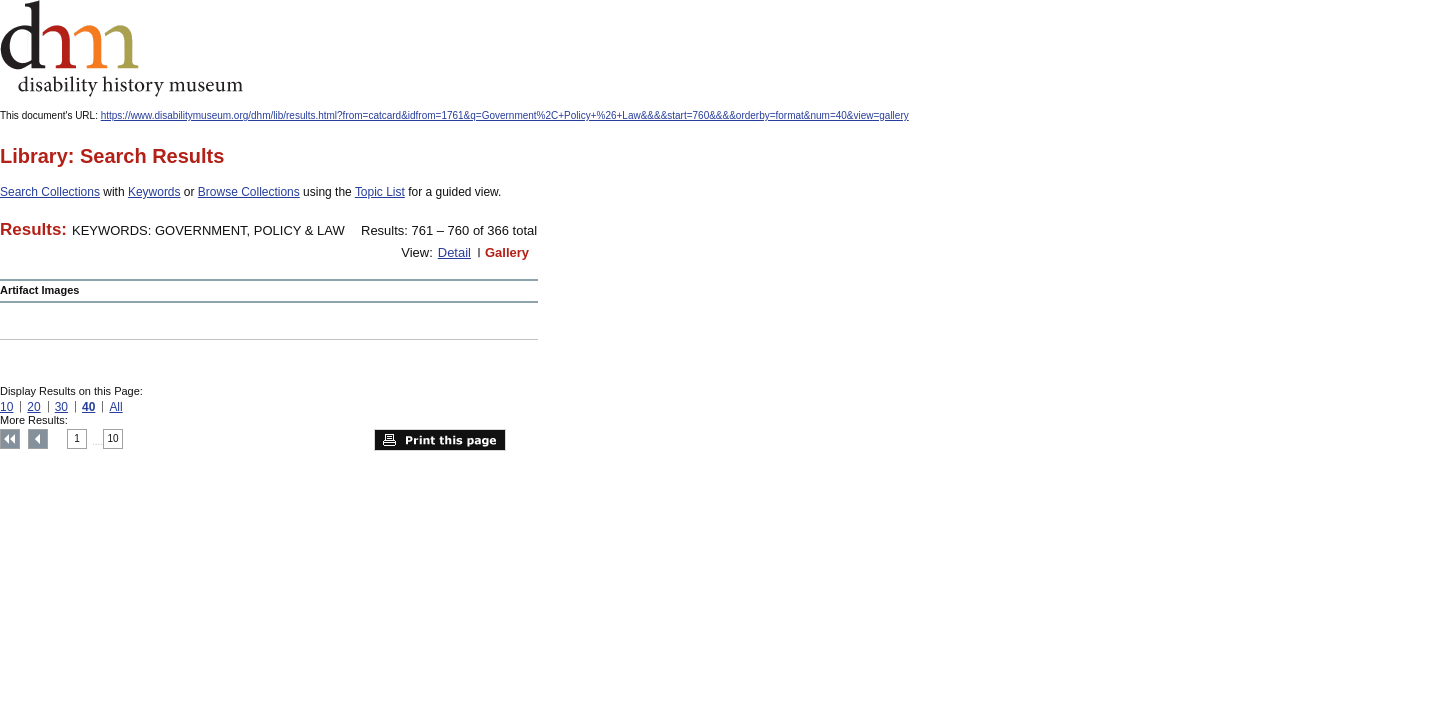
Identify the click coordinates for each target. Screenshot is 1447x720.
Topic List (380, 192)
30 (61, 407)
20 (33, 407)
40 (88, 407)
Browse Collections (249, 192)
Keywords (154, 192)
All (115, 407)
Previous (38, 439)
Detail (454, 252)
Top (10, 439)
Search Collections (50, 192)
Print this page (440, 440)
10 (6, 407)
